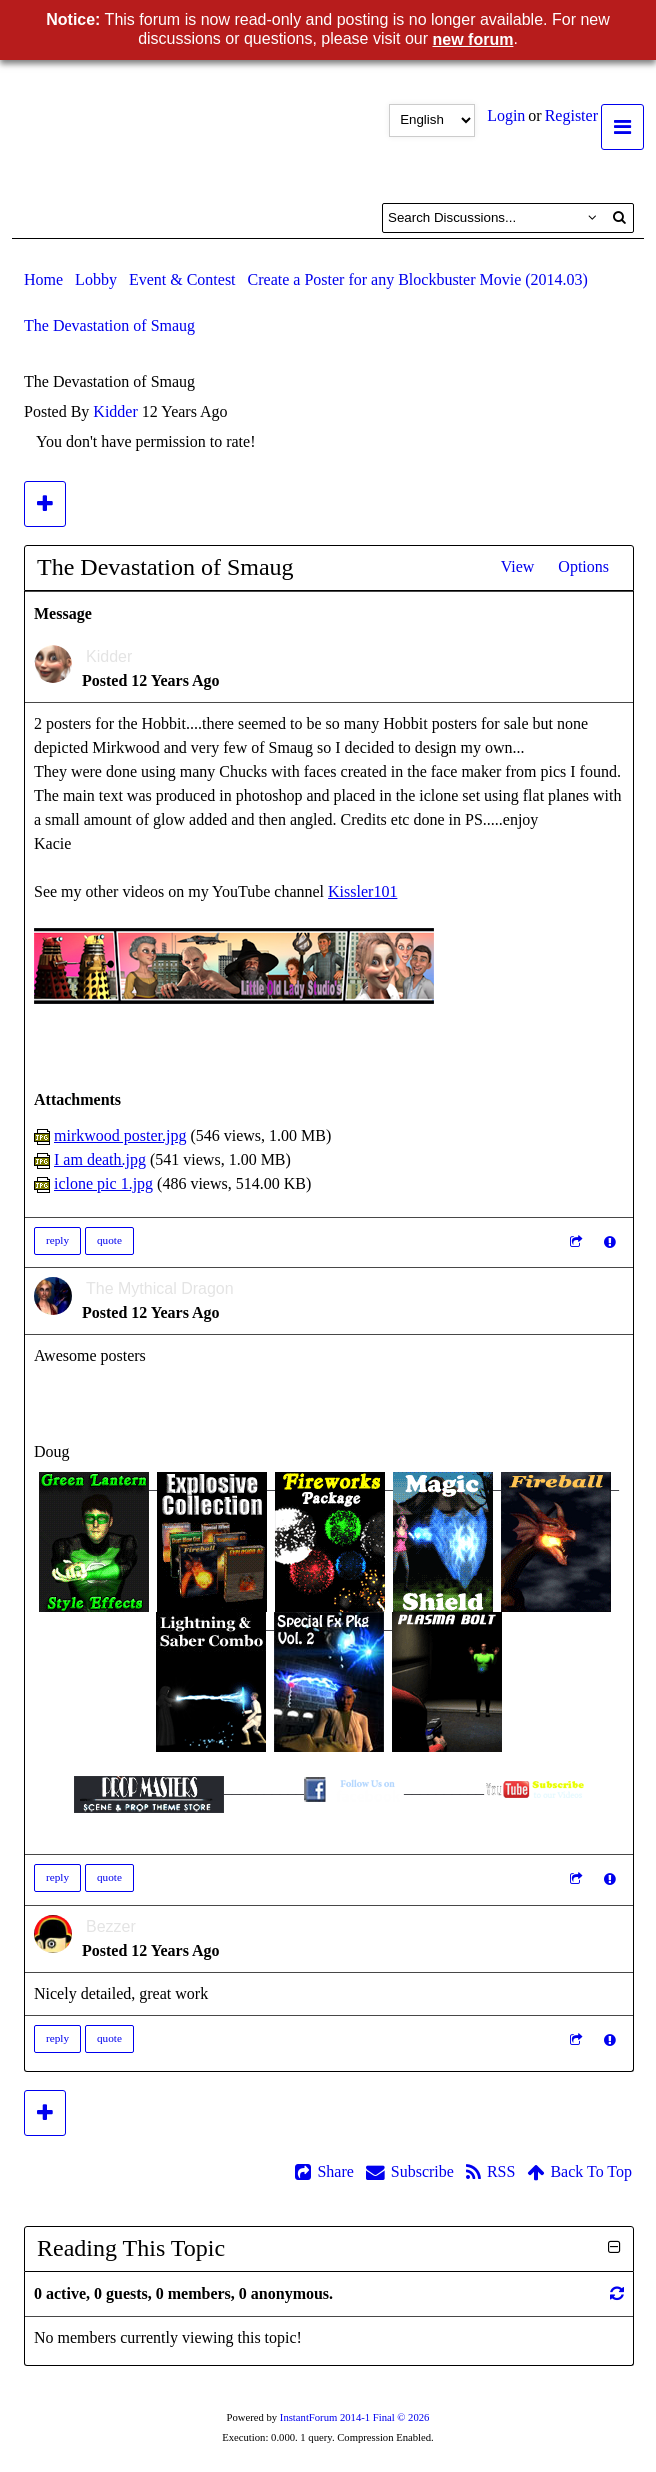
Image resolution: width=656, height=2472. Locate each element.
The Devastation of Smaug (109, 325)
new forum (473, 39)
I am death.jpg (100, 1159)
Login (506, 115)
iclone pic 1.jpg (103, 1183)
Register (571, 115)
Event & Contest (182, 279)
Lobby (96, 279)
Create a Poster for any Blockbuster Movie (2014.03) (418, 279)
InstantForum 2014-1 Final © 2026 (355, 2417)
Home (43, 279)
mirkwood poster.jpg (120, 1135)
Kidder (115, 411)
